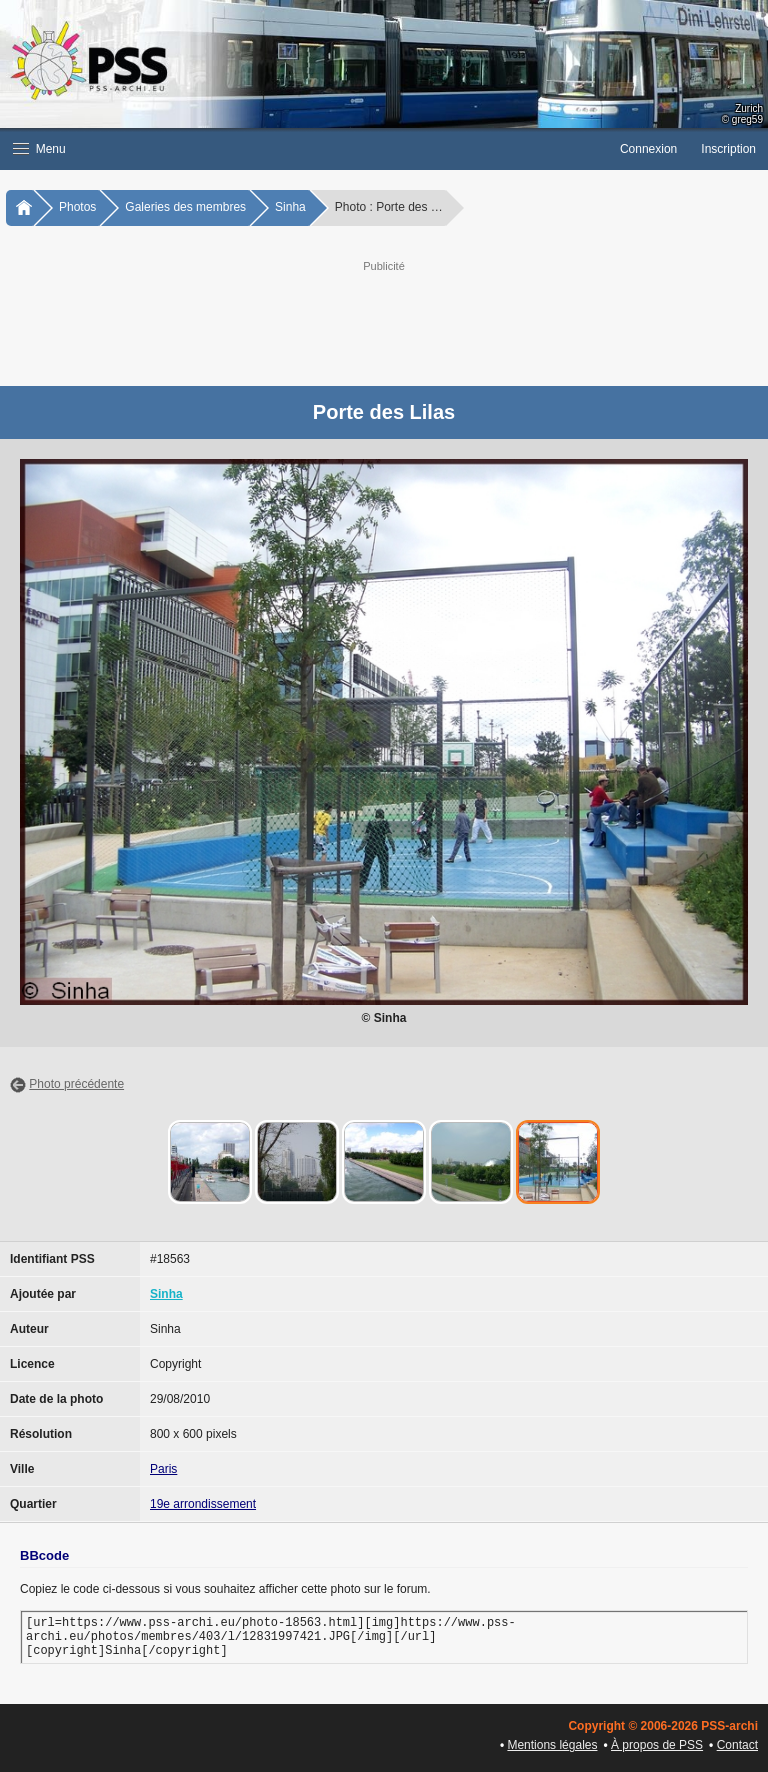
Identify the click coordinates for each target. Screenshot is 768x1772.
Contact (737, 1745)
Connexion (648, 149)
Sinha (290, 207)
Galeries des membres (185, 207)
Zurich (749, 108)
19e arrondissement (203, 1504)
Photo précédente (76, 1084)
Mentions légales (552, 1745)
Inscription (728, 149)
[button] (304, 149)
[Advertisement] (404, 321)
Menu (39, 149)
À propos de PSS (657, 1745)
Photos (77, 207)
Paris (163, 1469)
